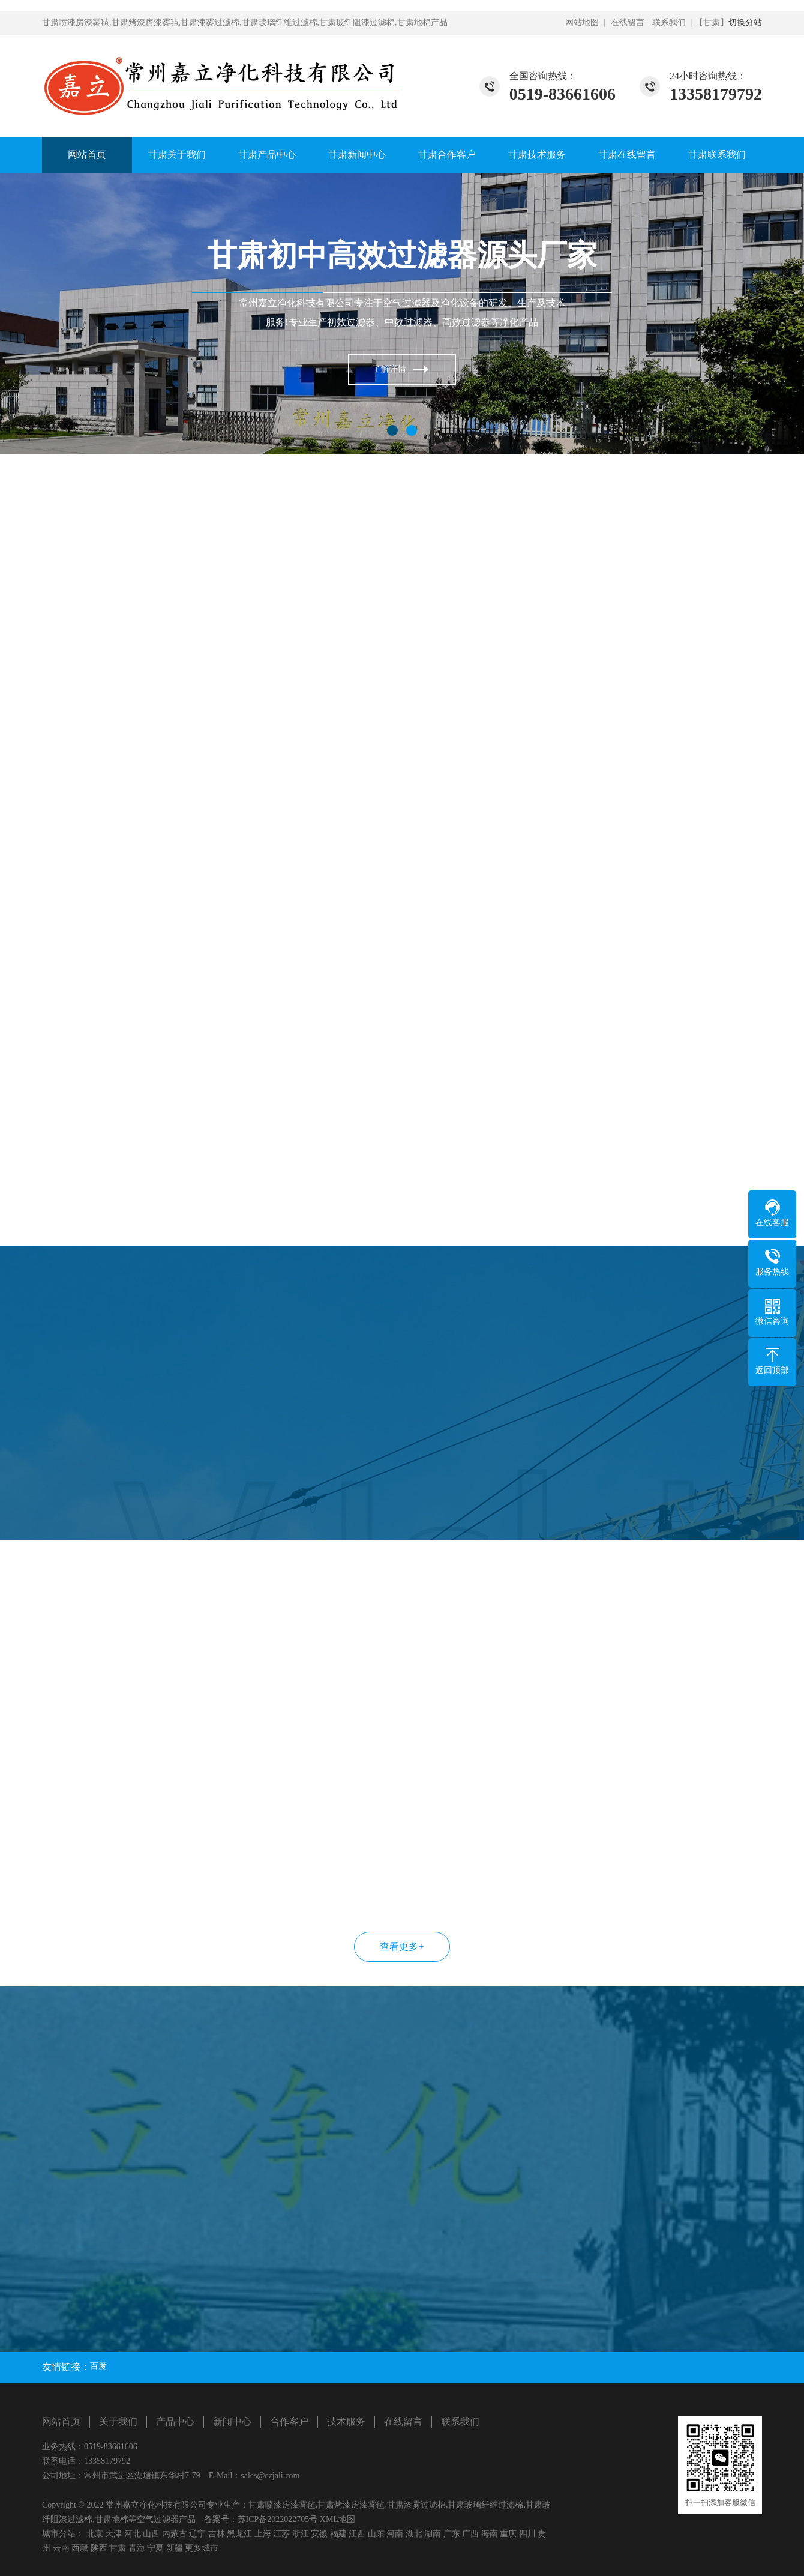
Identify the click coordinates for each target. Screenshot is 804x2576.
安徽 (319, 2533)
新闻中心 (232, 2421)
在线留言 (627, 22)
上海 (262, 2533)
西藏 (79, 2548)
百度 (98, 2366)
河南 (394, 2533)
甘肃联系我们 (717, 154)
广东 (451, 2533)
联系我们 (669, 22)
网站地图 (582, 22)
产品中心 (175, 2421)
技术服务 (346, 2421)
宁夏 (155, 2548)
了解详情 (389, 368)
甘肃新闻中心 (357, 154)
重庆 (508, 2533)
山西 (151, 2533)
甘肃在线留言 (627, 154)
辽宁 (197, 2533)
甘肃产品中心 (267, 154)
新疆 (174, 2548)
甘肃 (117, 2548)
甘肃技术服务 (537, 154)
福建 (338, 2533)
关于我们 (118, 2421)
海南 (489, 2533)
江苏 (281, 2533)
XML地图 (337, 2519)
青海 (136, 2548)
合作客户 (289, 2421)
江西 (357, 2533)
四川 (527, 2533)
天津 (113, 2533)
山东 (376, 2533)
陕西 (99, 2548)
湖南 (432, 2533)
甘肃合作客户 (447, 154)
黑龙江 (239, 2533)
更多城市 (201, 2548)
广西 (470, 2533)
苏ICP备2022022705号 (278, 2519)
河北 (132, 2533)
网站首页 (87, 154)
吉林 (216, 2533)
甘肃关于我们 (177, 154)
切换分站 (745, 22)
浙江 (300, 2533)
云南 (61, 2548)
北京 (94, 2533)
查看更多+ (402, 1946)
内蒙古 (174, 2533)
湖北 (414, 2533)
